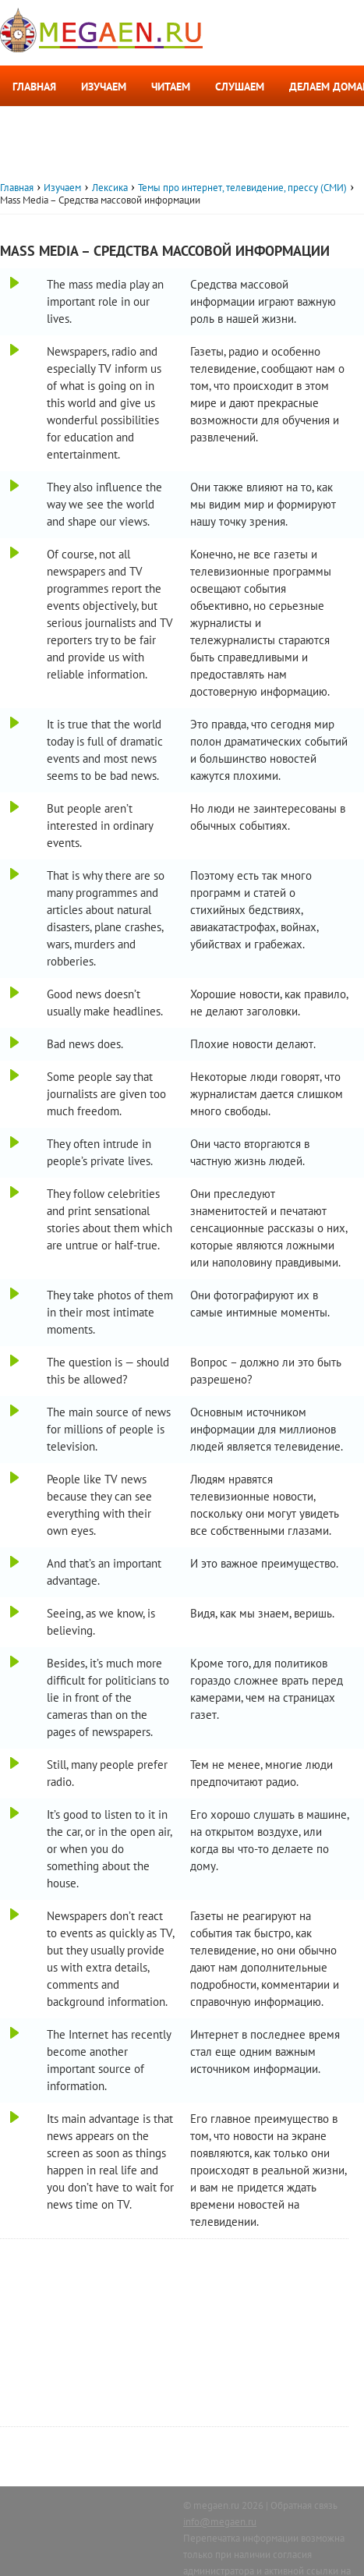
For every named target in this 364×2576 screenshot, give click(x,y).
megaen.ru (216, 2505)
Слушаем (239, 87)
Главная (34, 87)
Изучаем (103, 87)
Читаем (170, 87)
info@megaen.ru (219, 2521)
